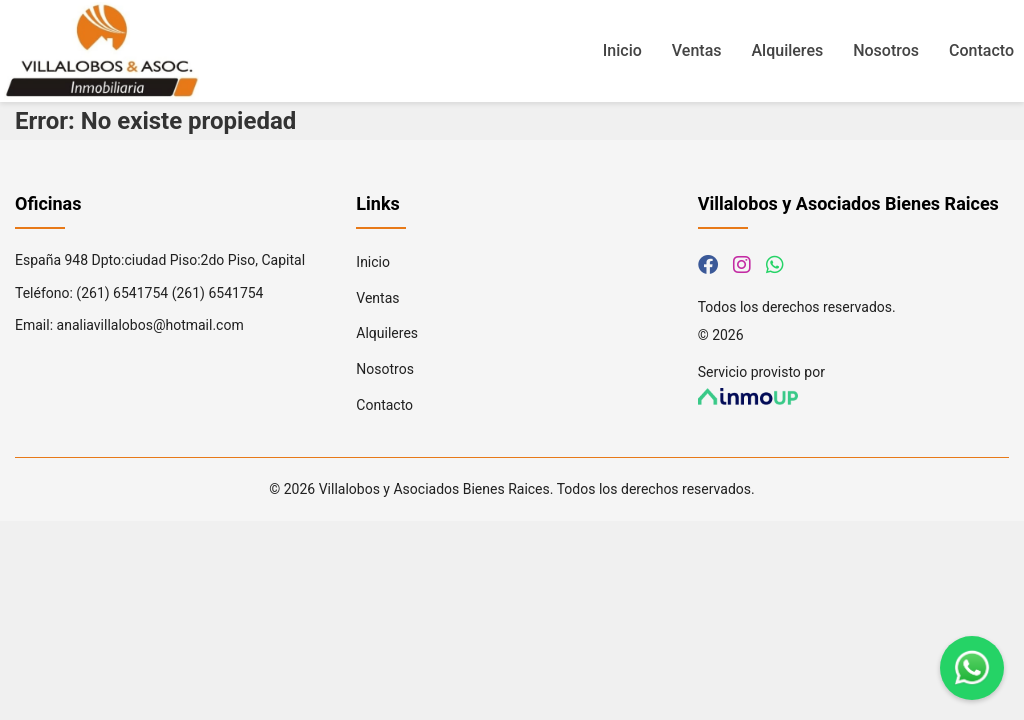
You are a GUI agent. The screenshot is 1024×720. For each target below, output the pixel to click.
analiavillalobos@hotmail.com (150, 325)
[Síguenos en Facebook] (708, 265)
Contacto (981, 50)
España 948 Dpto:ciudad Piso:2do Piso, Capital (160, 260)
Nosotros (886, 50)
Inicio (622, 50)
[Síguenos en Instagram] (742, 265)
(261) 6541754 (122, 293)
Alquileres (788, 50)
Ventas (697, 50)
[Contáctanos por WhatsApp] (775, 265)
